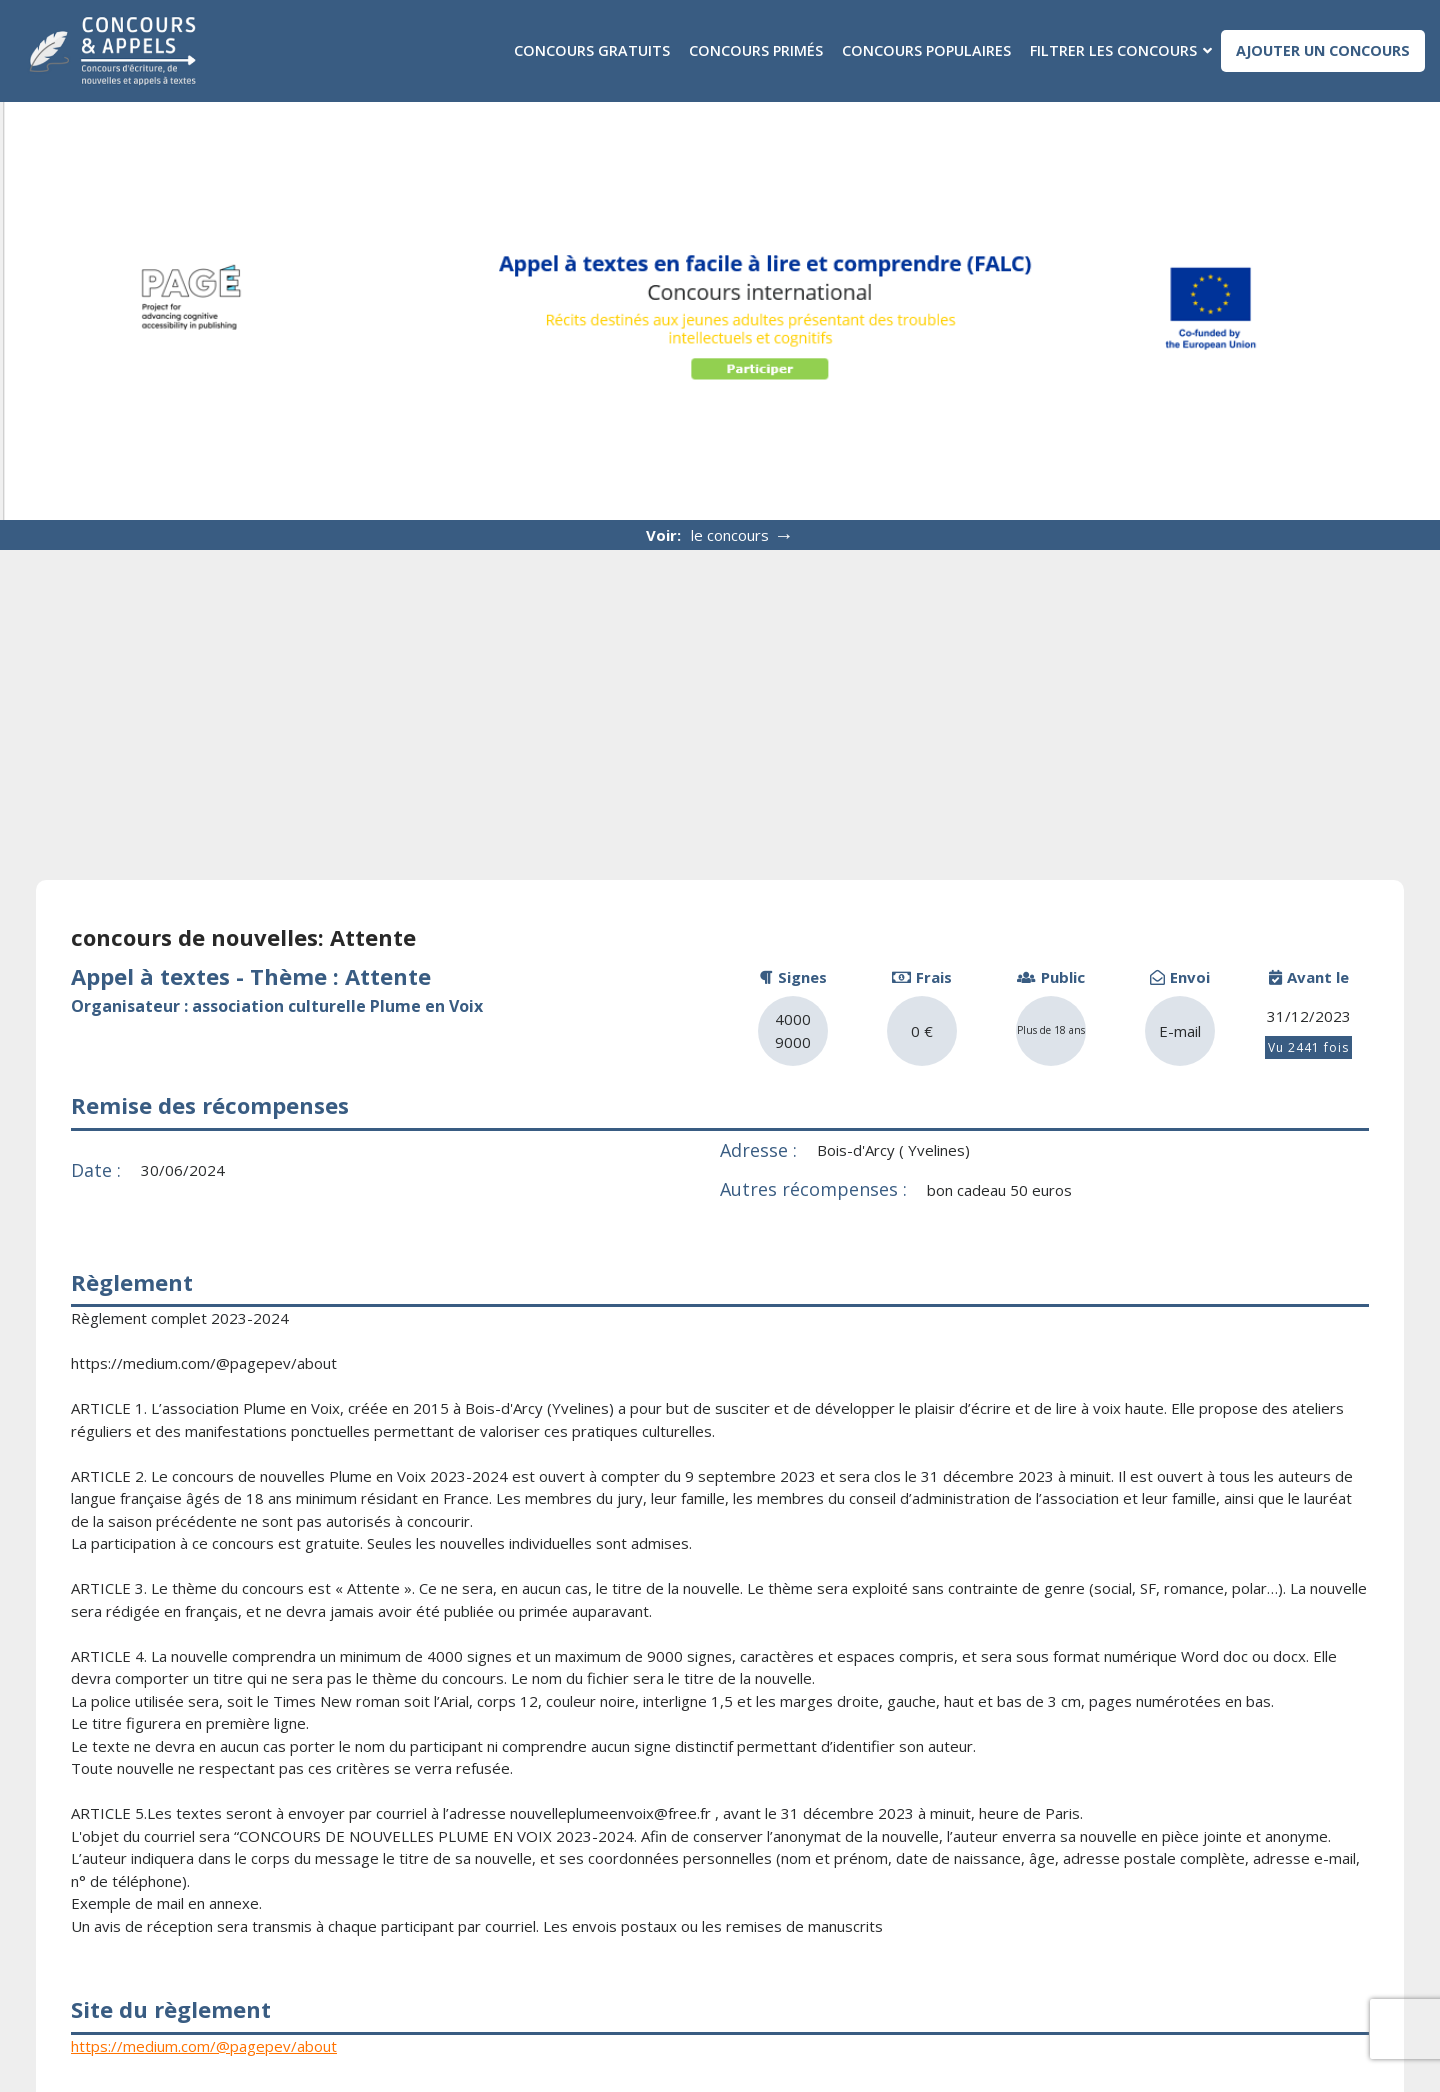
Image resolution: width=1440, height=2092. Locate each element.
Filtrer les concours (1112, 50)
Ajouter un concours (1323, 50)
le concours (742, 534)
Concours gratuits (591, 50)
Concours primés (755, 50)
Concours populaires (925, 50)
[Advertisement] (720, 700)
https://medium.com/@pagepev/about (204, 2045)
